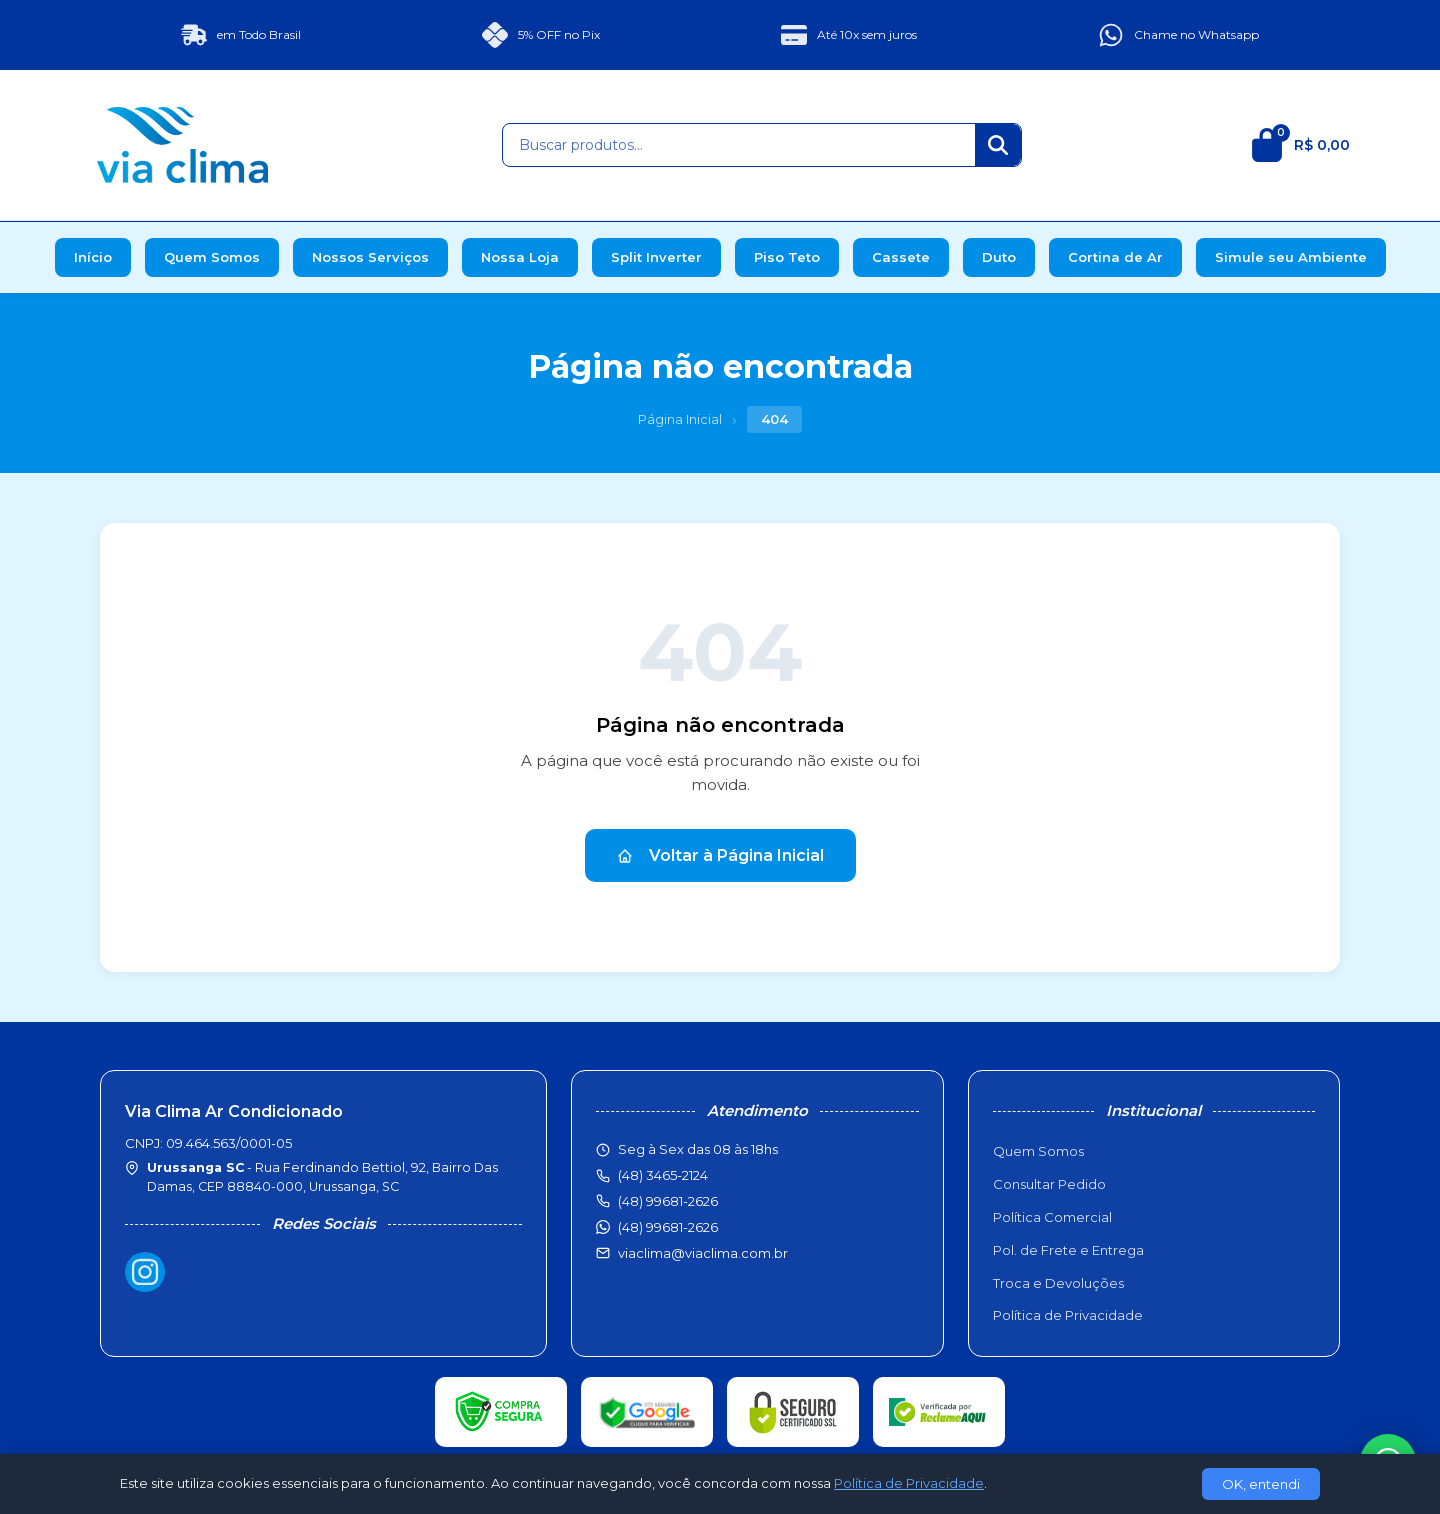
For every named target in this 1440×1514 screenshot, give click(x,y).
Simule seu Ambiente (1291, 257)
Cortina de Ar (1115, 257)
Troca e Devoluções (1058, 1283)
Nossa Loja (520, 257)
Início (93, 257)
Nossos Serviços (370, 257)
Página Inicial (680, 419)
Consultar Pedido (1049, 1184)
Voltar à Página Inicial (720, 855)
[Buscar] (998, 145)
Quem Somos (212, 257)
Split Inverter (656, 257)
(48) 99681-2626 (668, 1227)
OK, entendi (1261, 1484)
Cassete (901, 257)
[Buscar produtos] (739, 145)
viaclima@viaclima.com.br (703, 1253)
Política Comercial (1052, 1217)
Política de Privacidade (1068, 1315)
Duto (999, 257)
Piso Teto (787, 257)
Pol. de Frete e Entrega (1068, 1250)
